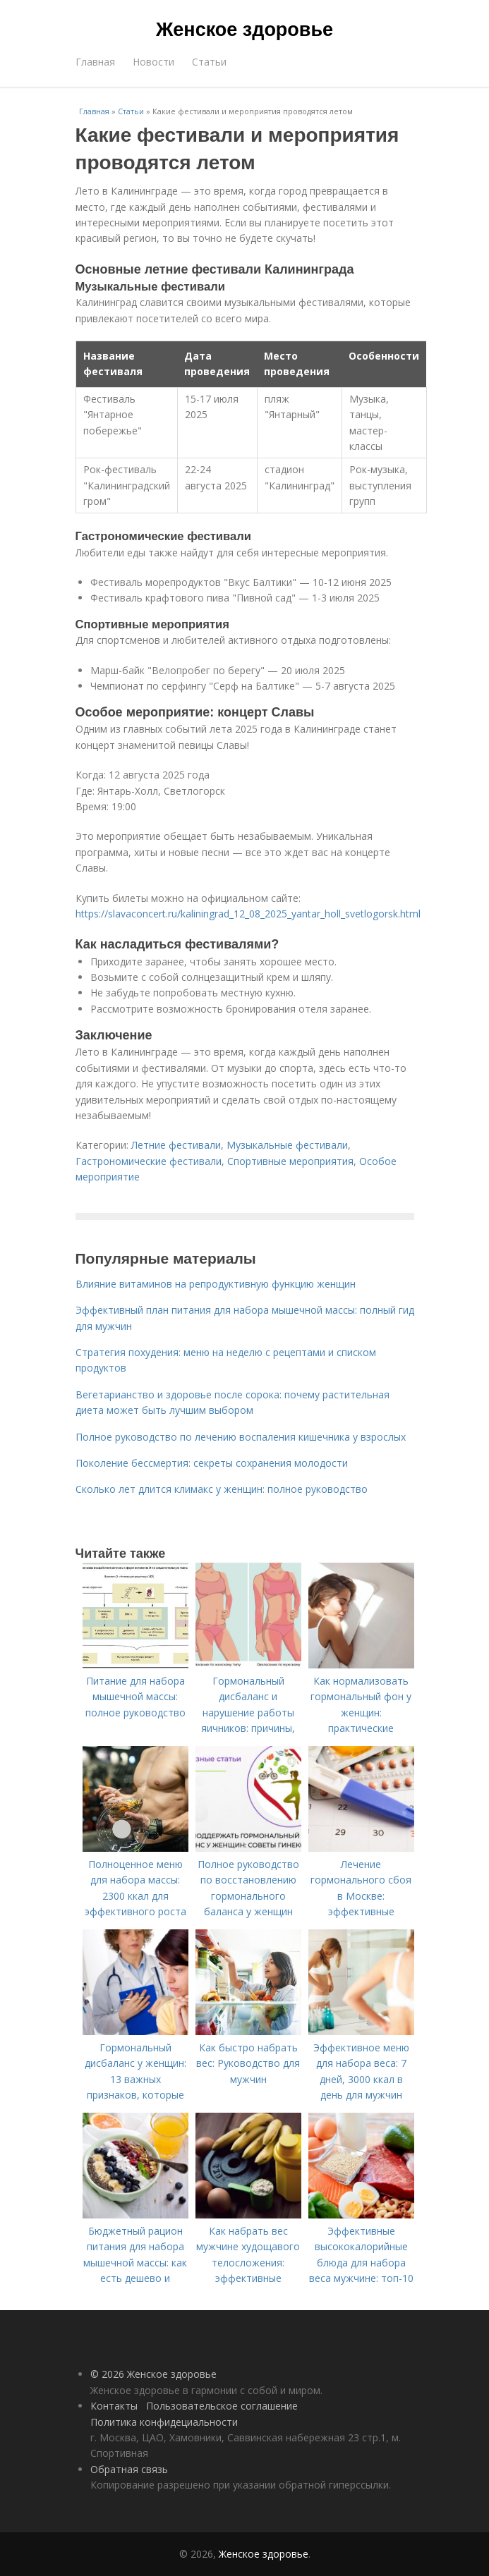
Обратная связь (129, 2469)
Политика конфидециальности (164, 2422)
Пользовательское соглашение (222, 2405)
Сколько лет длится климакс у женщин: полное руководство (222, 1489)
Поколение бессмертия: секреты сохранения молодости (212, 1463)
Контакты (114, 2405)
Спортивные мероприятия (290, 1161)
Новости (153, 61)
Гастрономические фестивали (149, 1161)
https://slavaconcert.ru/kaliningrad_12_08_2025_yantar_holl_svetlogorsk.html (248, 913)
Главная (95, 61)
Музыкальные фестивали (287, 1145)
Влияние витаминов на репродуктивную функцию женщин (216, 1283)
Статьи (209, 61)
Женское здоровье (244, 29)
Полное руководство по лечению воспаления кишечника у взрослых (241, 1436)
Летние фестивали (176, 1145)
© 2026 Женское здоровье (153, 2374)
